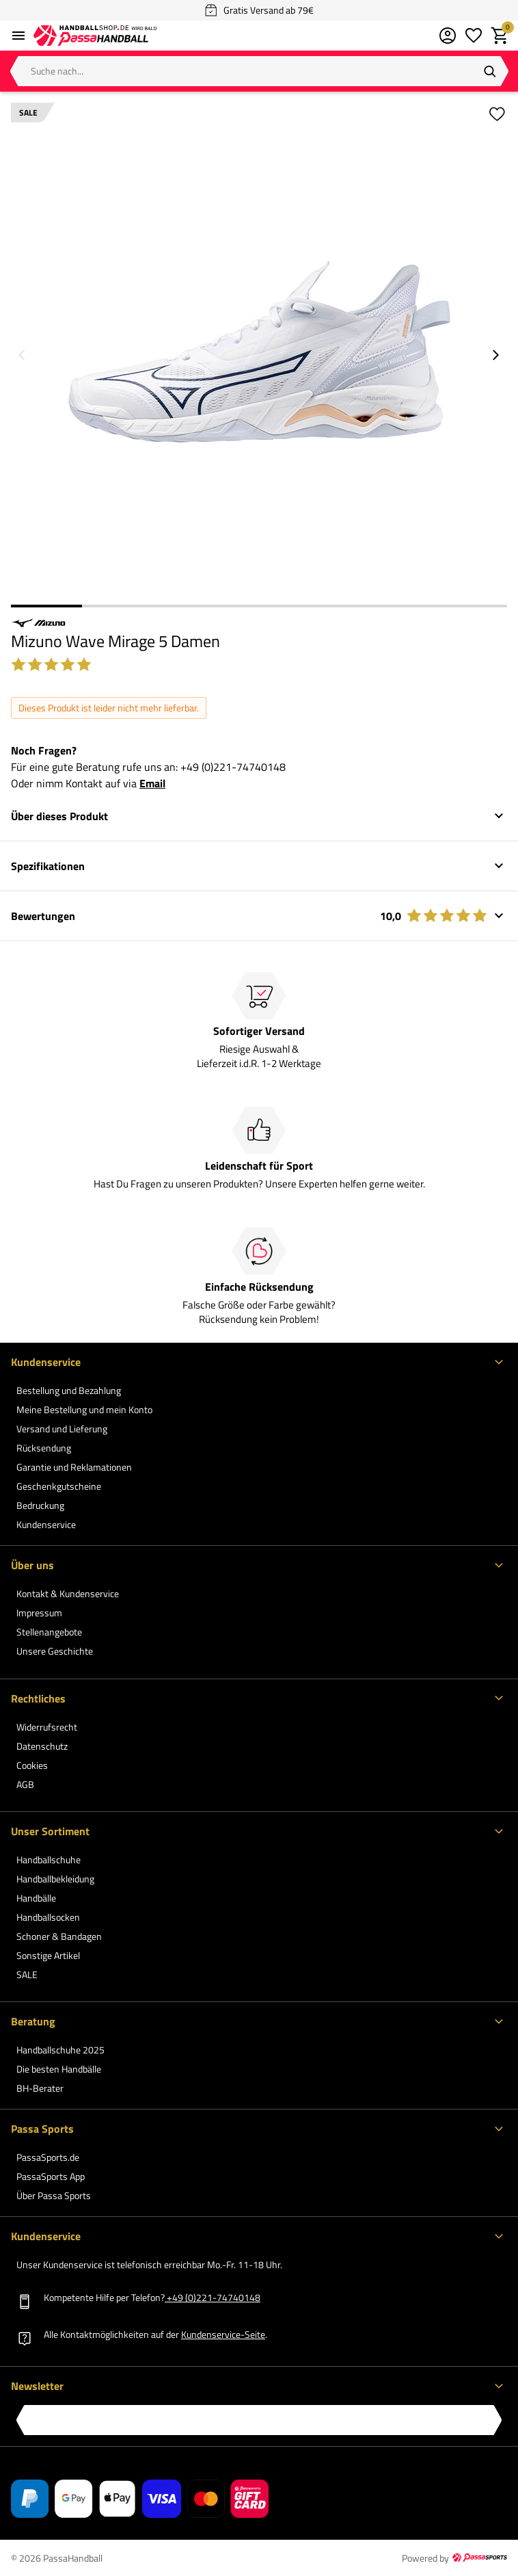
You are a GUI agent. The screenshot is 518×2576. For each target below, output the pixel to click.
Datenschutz (42, 1746)
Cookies (32, 1765)
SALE (27, 1974)
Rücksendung (43, 1448)
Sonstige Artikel (48, 1955)
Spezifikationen (48, 866)
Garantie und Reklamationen (74, 1467)
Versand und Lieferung (61, 1428)
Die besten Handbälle (58, 2069)
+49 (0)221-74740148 (233, 767)
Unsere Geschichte (54, 1651)
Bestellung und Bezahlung (68, 1390)
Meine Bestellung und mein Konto (84, 1409)
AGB (25, 1784)
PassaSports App (50, 2176)
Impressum (39, 1612)
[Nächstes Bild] (496, 355)
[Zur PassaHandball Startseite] (94, 35)
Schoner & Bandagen (59, 1936)
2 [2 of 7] (117, 606)
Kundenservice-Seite (223, 2334)
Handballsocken (48, 1917)
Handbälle (36, 1898)
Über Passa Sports (53, 2195)
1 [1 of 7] (46, 606)
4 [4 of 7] (259, 606)
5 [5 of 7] (330, 606)
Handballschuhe (48, 1859)
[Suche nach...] (259, 71)
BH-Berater (40, 2088)
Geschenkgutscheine (58, 1486)
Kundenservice (46, 1524)
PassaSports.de (47, 2157)
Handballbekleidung (55, 1878)
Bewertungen (249, 916)
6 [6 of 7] (401, 606)
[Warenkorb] (499, 35)
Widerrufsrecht (46, 1727)
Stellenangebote (49, 1632)
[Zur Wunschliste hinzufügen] (496, 113)
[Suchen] (490, 71)
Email (152, 783)
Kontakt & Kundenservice (67, 1593)
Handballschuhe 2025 (60, 2049)
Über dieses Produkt (59, 816)
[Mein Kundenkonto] (447, 35)
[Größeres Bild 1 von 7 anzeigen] (259, 351)
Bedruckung (40, 1505)
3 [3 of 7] (187, 606)
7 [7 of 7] (471, 606)
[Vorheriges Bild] (22, 355)
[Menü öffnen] (18, 35)
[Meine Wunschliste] (473, 35)
